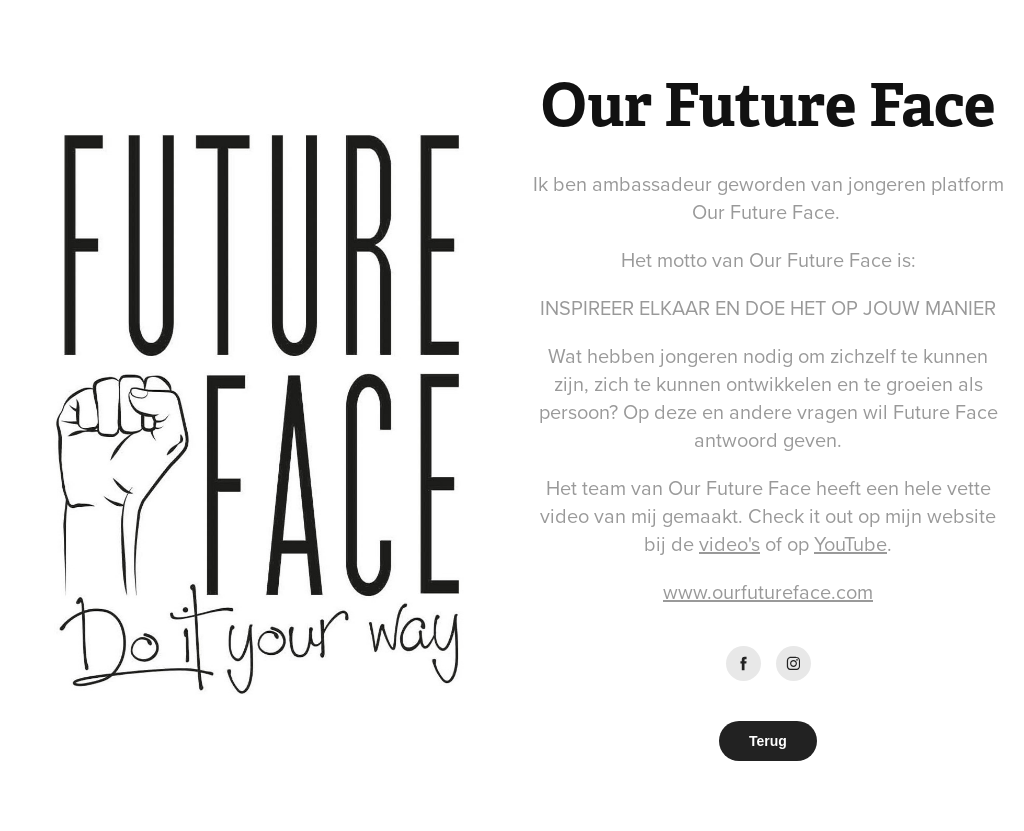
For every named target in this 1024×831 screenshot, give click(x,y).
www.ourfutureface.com (768, 591)
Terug (768, 741)
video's (729, 543)
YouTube (850, 543)
